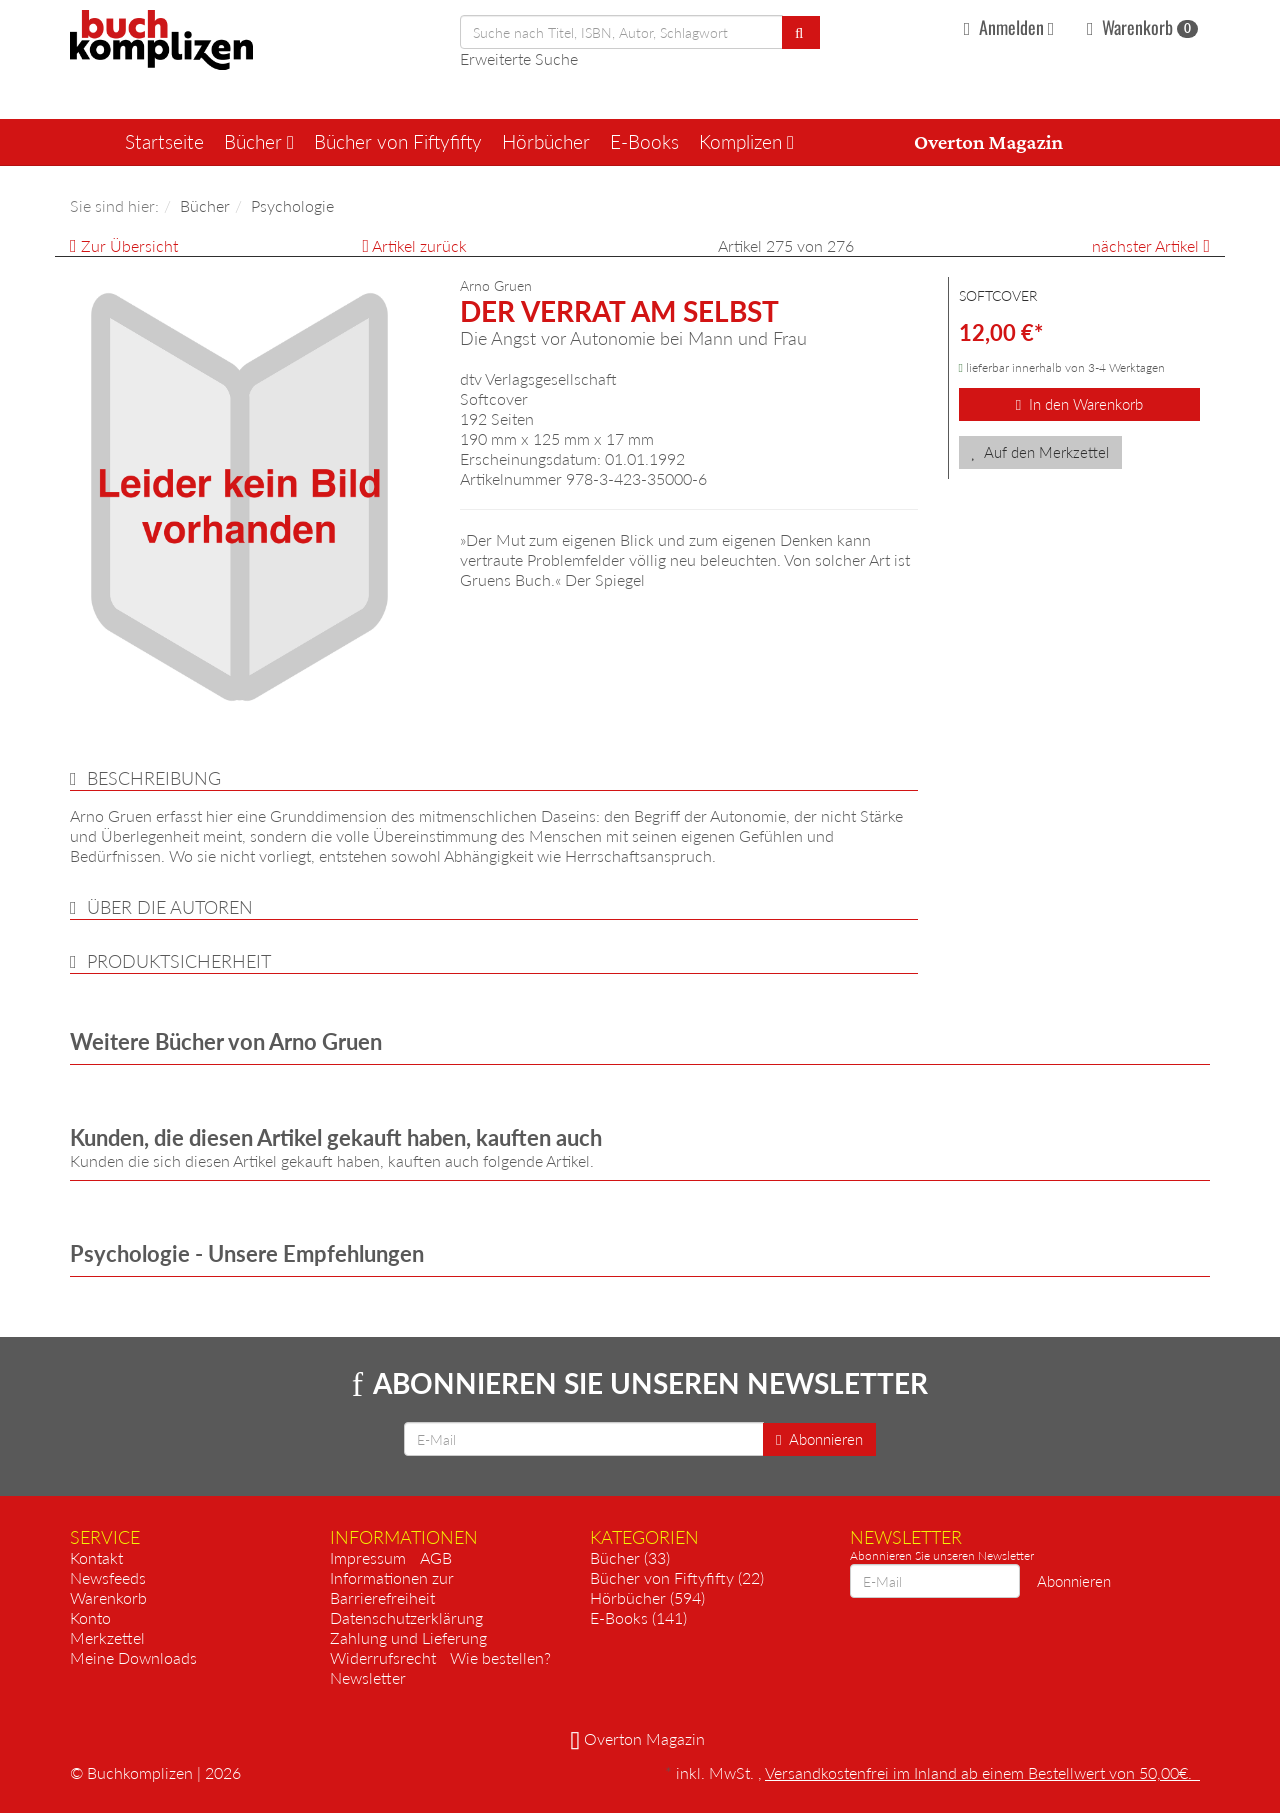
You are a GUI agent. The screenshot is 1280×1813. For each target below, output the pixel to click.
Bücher (259, 141)
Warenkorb (1142, 27)
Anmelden (1011, 27)
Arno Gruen (496, 285)
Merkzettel (107, 1637)
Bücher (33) (630, 1557)
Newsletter (368, 1677)
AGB (436, 1557)
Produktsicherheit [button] (179, 961)
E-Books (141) (638, 1617)
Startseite (164, 141)
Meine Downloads (133, 1657)
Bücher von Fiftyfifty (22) (677, 1577)
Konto (90, 1617)
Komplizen (746, 141)
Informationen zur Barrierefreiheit (392, 1587)
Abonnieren (819, 1439)
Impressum (368, 1557)
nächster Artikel (1147, 245)
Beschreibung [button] (154, 778)
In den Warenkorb (1079, 404)
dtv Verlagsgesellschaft (538, 378)
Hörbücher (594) (647, 1597)
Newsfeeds (108, 1577)
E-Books (644, 141)
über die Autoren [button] (170, 907)
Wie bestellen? (500, 1657)
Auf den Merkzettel (1041, 452)
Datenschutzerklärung (406, 1617)
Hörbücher (546, 141)
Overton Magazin (988, 141)
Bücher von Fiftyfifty (398, 141)
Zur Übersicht (129, 245)
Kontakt (96, 1557)
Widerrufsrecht (383, 1657)
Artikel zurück (419, 245)
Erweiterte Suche (519, 58)
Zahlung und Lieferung (408, 1637)
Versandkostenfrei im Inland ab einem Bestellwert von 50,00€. (982, 1772)
